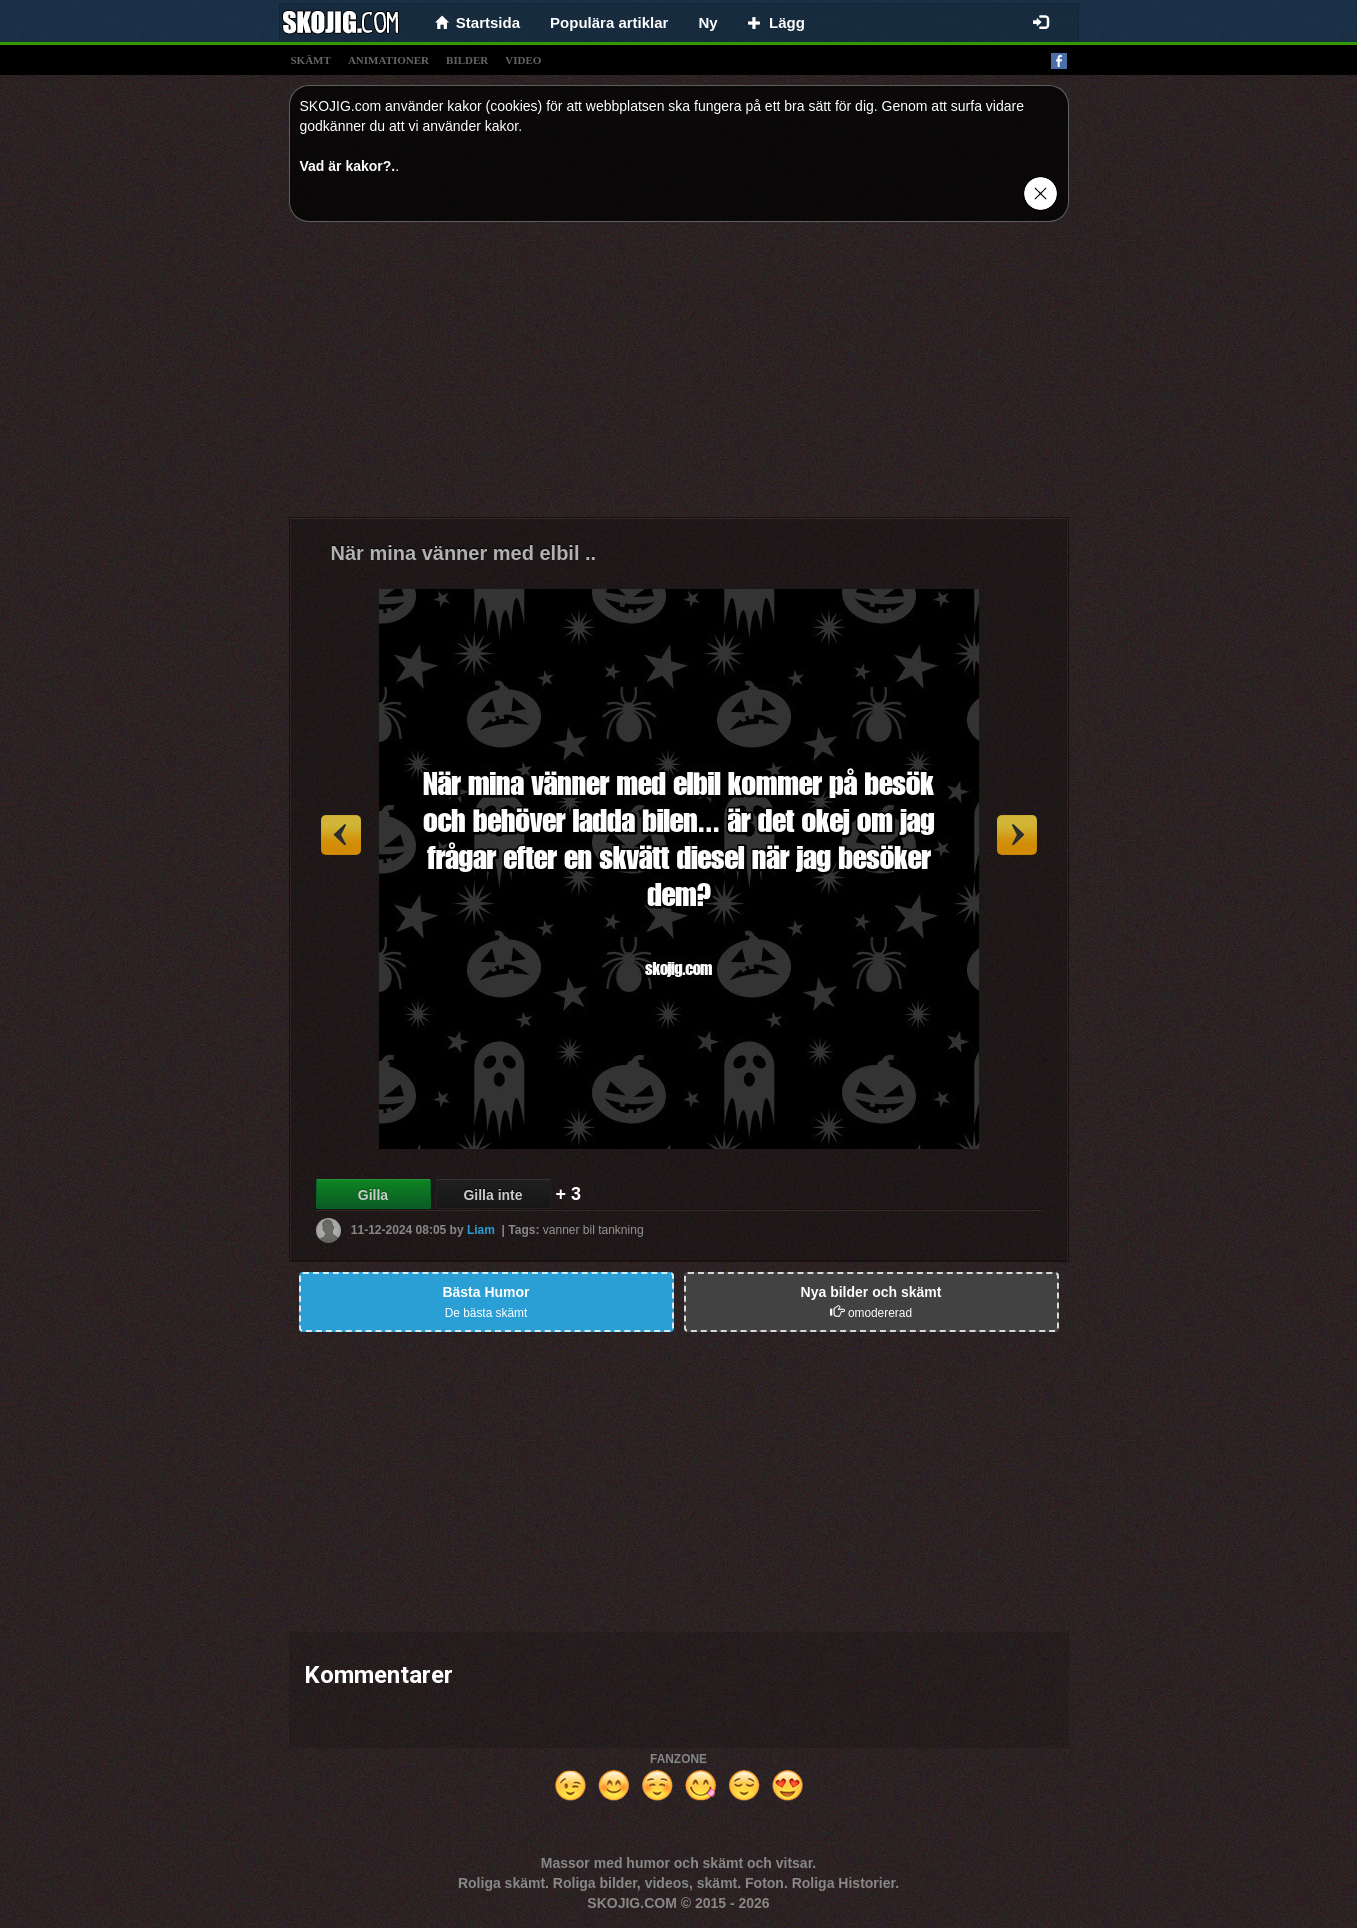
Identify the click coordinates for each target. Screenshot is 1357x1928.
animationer (388, 60)
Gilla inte (492, 1195)
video (523, 60)
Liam (481, 1230)
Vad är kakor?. (348, 166)
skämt (311, 60)
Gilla (373, 1195)
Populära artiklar (609, 22)
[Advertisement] (679, 377)
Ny (707, 22)
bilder (467, 60)
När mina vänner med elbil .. (464, 553)
